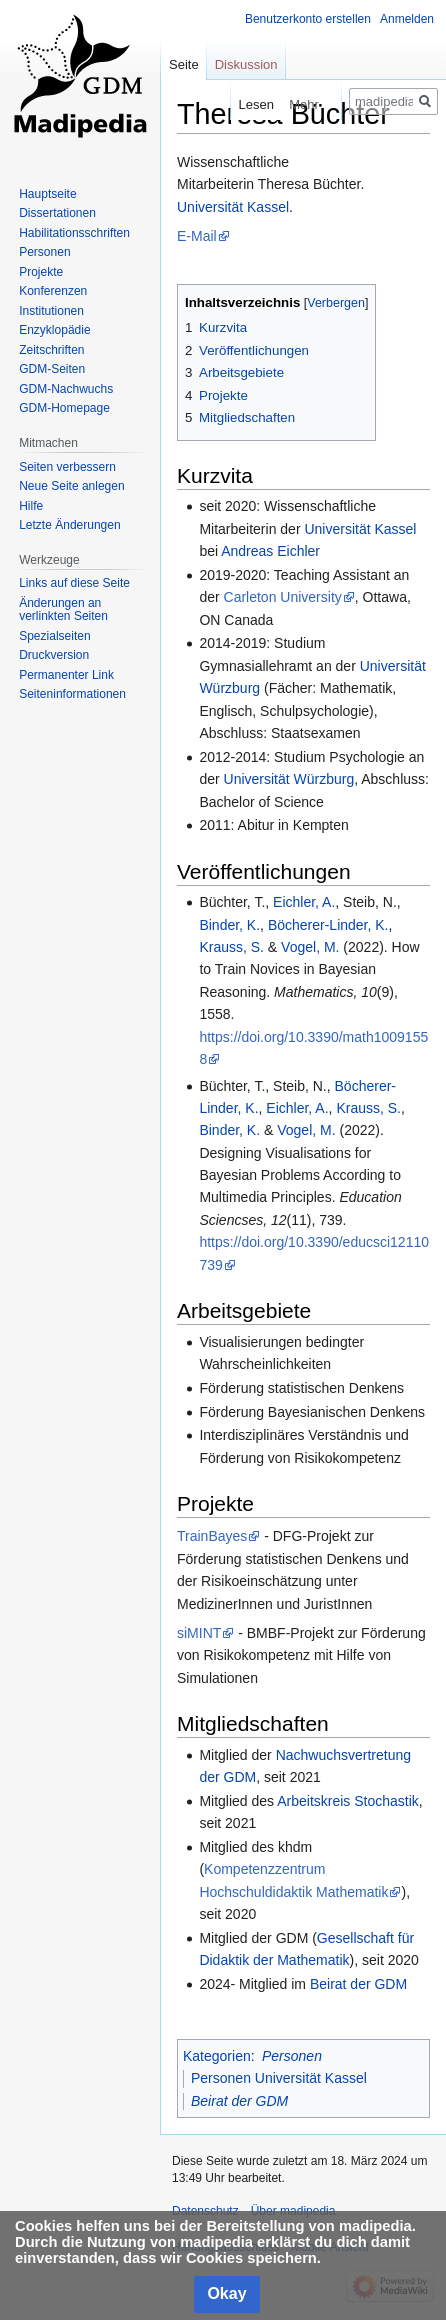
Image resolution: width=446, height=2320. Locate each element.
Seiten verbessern (67, 467)
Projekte (41, 272)
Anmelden (407, 19)
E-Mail (197, 236)
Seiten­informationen (72, 694)
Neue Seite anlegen (71, 486)
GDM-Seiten (52, 369)
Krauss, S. (231, 947)
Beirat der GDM (358, 1984)
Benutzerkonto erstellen (308, 19)
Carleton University (283, 597)
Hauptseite (47, 194)
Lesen (239, 104)
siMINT (199, 1633)
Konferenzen (53, 291)
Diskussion (246, 64)
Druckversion (54, 655)
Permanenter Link (66, 675)
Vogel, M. (310, 947)
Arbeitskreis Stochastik (348, 1801)
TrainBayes (212, 1536)
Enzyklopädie (54, 330)
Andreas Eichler (270, 551)
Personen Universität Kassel (279, 2078)
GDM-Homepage (64, 408)
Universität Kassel (233, 207)
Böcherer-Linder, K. (328, 925)
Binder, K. (229, 925)
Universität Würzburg (289, 779)
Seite (184, 64)
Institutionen (51, 311)
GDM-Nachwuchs (66, 389)
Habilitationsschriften (74, 233)
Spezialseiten (54, 636)
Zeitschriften (51, 350)
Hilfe (31, 506)
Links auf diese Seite (74, 583)
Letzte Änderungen (69, 525)
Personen (292, 2056)
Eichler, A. (304, 902)
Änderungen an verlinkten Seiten (63, 610)
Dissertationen (57, 213)
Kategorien (217, 2056)
